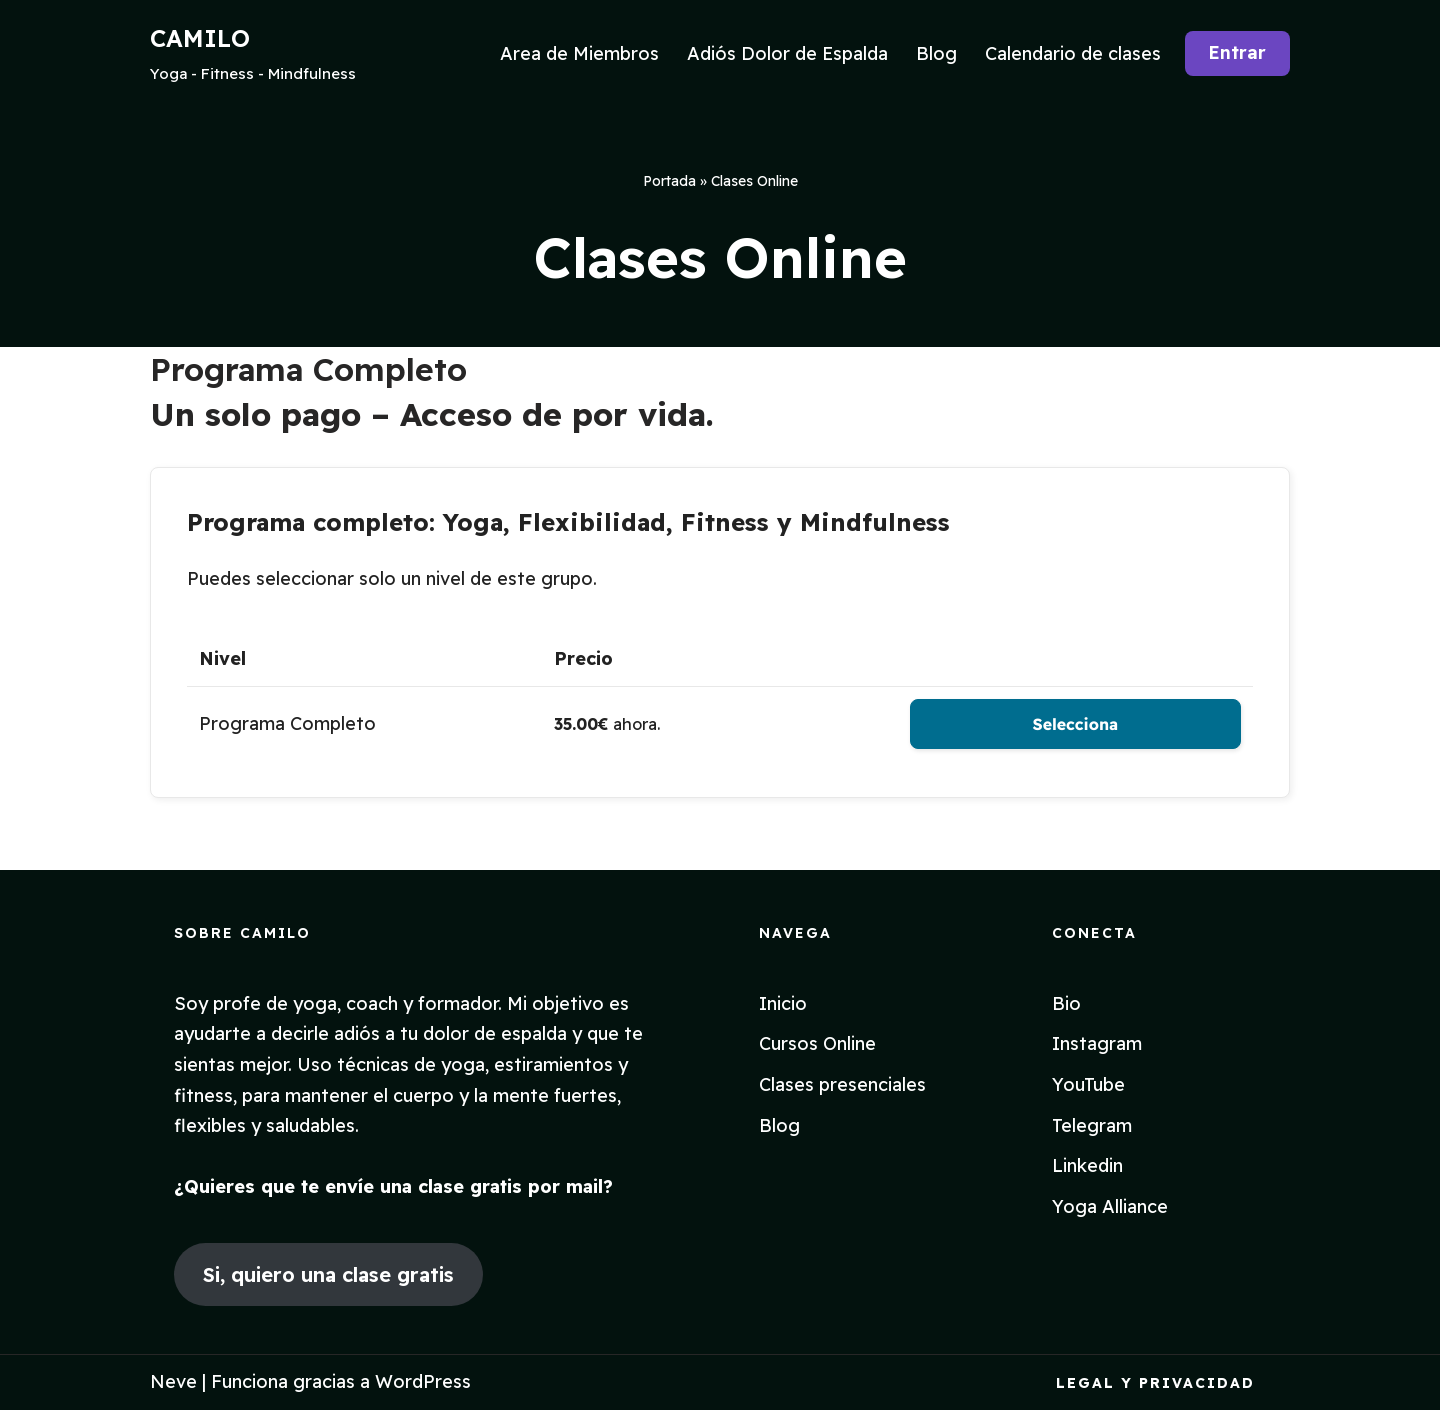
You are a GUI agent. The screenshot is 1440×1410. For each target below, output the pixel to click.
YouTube (1088, 1084)
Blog (936, 53)
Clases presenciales (842, 1084)
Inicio (783, 1003)
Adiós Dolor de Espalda (787, 53)
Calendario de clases (1073, 53)
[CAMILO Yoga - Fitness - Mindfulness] (253, 53)
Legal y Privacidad (1155, 1383)
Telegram (1092, 1125)
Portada (669, 181)
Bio (1066, 1003)
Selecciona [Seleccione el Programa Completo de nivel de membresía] (1075, 724)
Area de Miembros (579, 53)
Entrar (1237, 52)
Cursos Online (817, 1043)
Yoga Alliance (1110, 1206)
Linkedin (1087, 1165)
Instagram (1097, 1043)
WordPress (423, 1381)
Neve (173, 1381)
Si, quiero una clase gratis (328, 1274)
